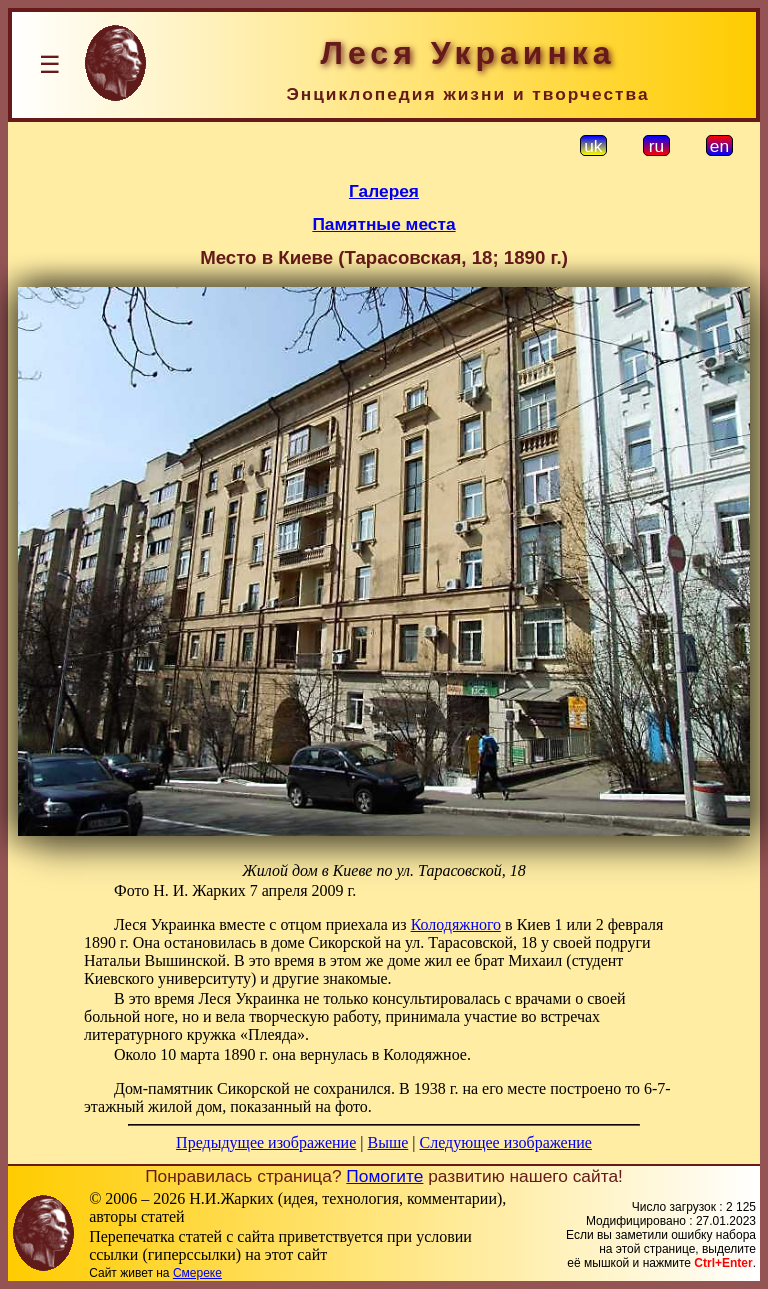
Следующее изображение (506, 1142)
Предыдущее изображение (266, 1142)
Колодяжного (456, 924)
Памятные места (383, 224)
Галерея (384, 191)
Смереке (197, 1273)
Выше (387, 1142)
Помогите (384, 1176)
